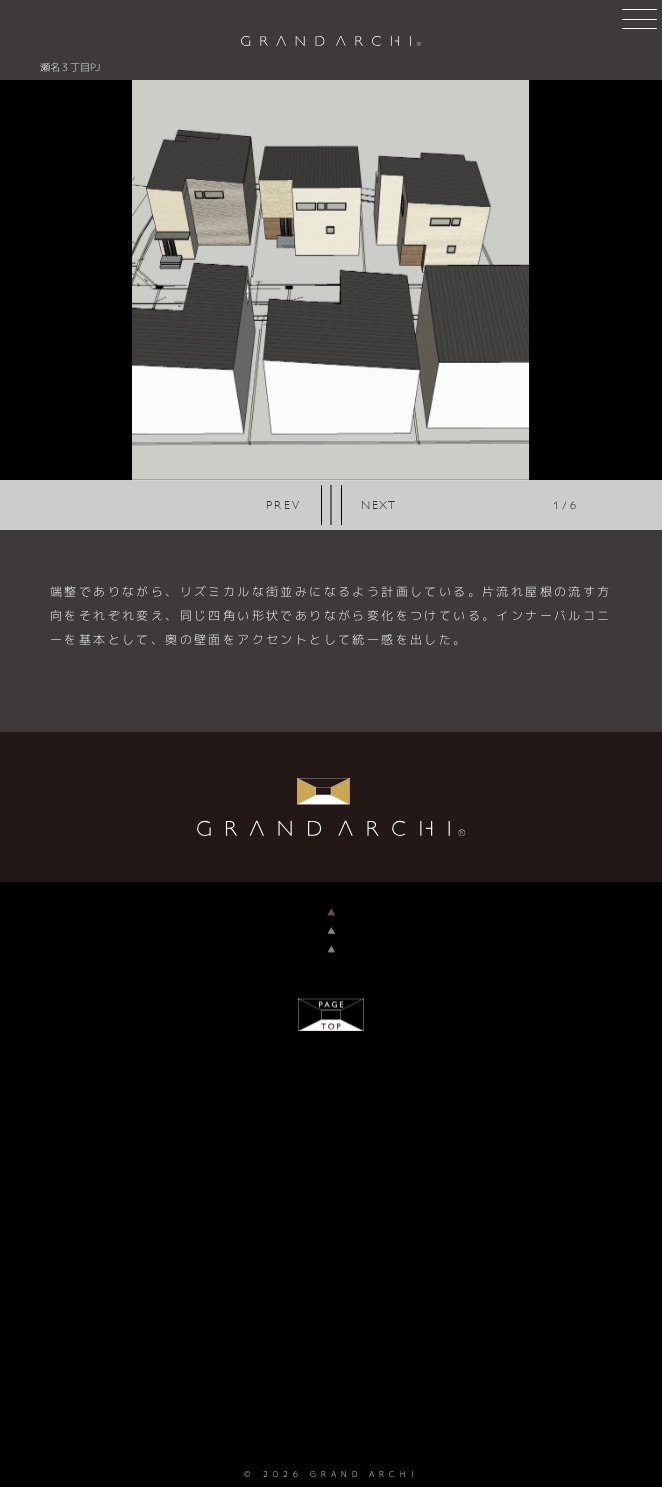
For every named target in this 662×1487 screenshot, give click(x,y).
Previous (284, 505)
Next (378, 505)
